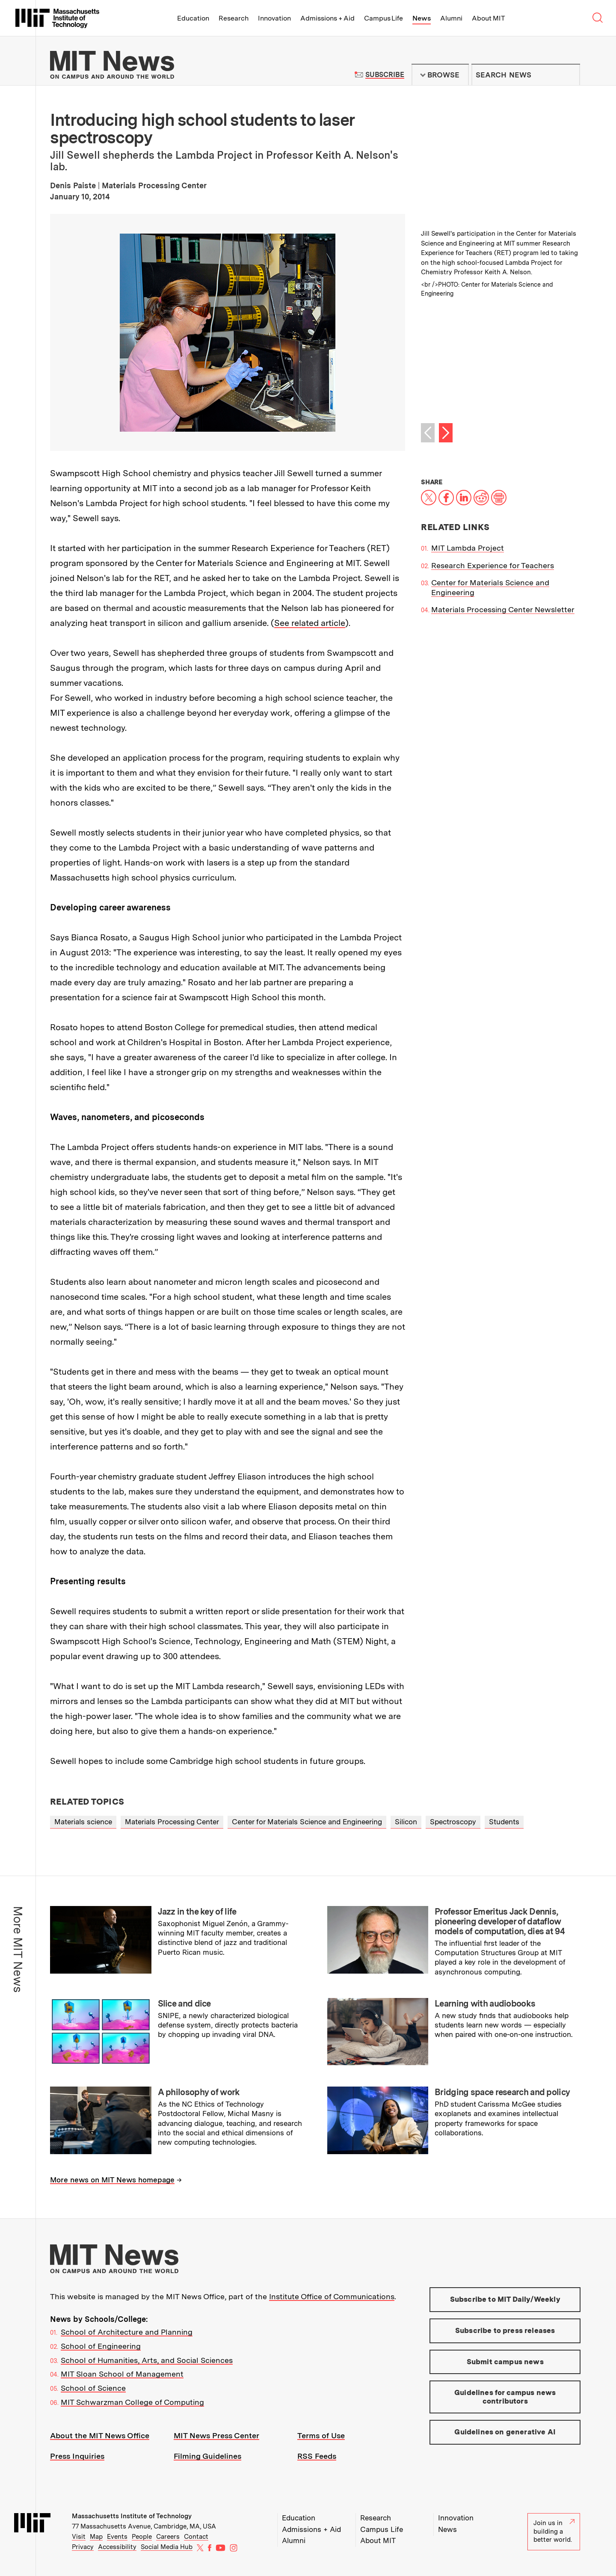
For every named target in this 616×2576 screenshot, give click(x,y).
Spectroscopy (453, 1821)
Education (193, 18)
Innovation (274, 18)
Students (504, 1821)
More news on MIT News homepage (112, 2180)
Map (96, 2536)
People (142, 2536)
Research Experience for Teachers (492, 565)
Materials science (83, 1821)
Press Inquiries (77, 2455)
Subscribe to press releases (505, 2330)
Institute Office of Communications (331, 2296)
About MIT (488, 18)
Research (234, 18)
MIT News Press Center (216, 2435)
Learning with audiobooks (485, 2003)
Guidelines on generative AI (505, 2432)
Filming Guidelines (207, 2455)
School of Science (93, 2387)
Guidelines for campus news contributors (505, 2396)
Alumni (451, 18)
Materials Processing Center (172, 1821)
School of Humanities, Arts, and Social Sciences (147, 2360)
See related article (309, 623)
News (421, 18)
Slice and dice (184, 2003)
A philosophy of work (199, 2092)
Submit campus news (505, 2361)
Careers (168, 2536)
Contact (196, 2536)
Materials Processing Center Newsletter (503, 609)
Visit (79, 2536)
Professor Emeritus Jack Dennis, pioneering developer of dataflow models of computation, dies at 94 (500, 1921)
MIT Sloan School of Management (122, 2373)
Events (117, 2536)
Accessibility (117, 2547)
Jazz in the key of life (197, 1911)
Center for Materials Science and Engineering (307, 1821)
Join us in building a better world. (554, 2531)
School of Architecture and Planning (126, 2331)
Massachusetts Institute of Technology (132, 2516)
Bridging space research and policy (502, 2092)
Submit (569, 75)
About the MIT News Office (99, 2435)
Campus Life (383, 18)
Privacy (83, 2547)
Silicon (406, 1821)
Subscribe (384, 75)
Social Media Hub (166, 2547)
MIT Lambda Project (467, 547)
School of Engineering (101, 2346)
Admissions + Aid (327, 18)
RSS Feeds (316, 2455)
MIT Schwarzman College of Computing (132, 2402)
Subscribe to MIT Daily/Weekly (505, 2299)
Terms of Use (321, 2435)
